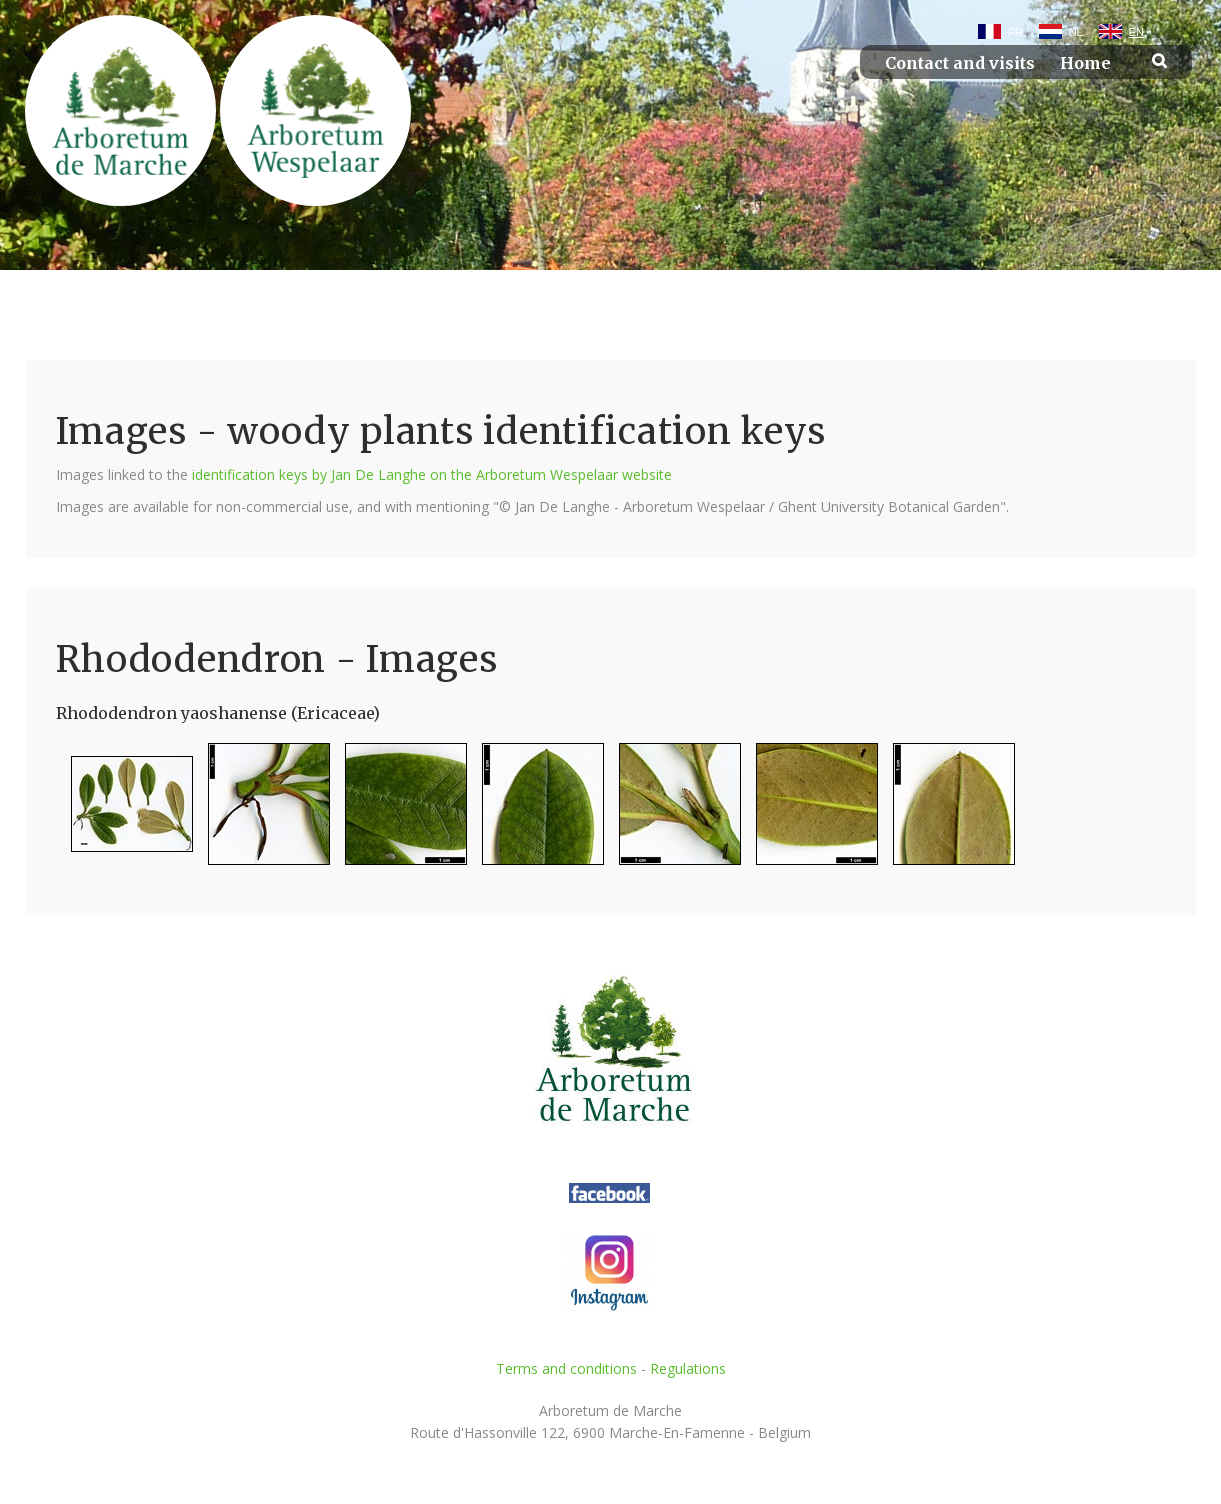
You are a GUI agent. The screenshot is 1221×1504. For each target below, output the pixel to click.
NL (1076, 32)
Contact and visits (960, 63)
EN (1136, 32)
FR (1015, 32)
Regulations (688, 1368)
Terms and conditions (566, 1368)
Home (1085, 63)
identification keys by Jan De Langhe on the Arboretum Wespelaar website (432, 474)
